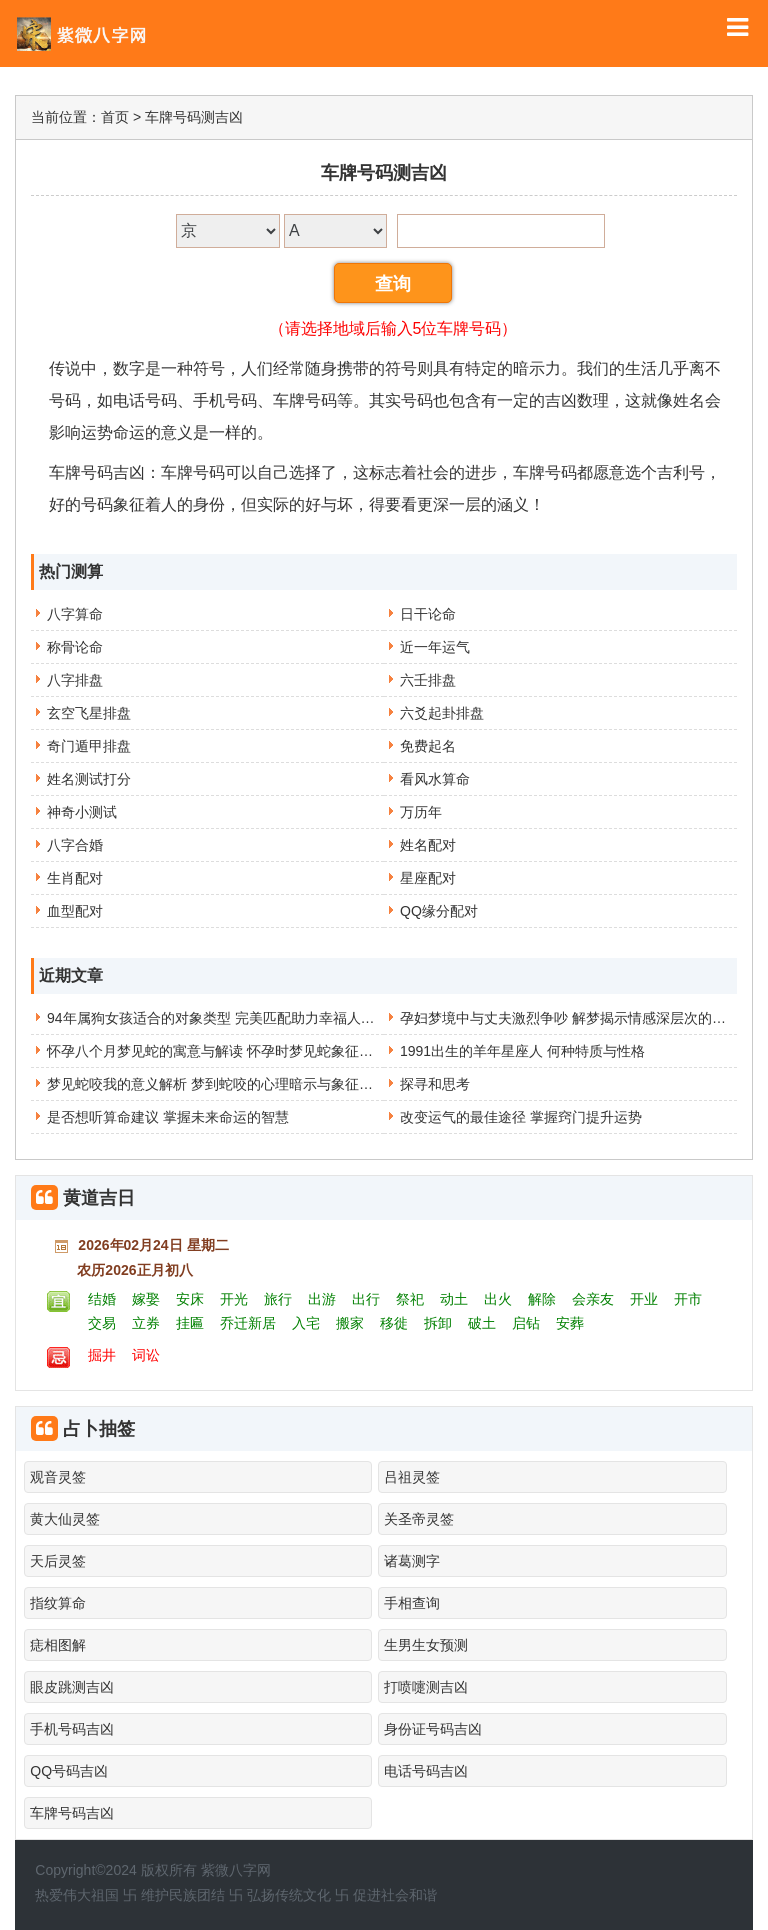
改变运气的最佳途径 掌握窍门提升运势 (521, 1117)
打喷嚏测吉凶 (426, 1687)
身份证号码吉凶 (433, 1729)
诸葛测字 (412, 1561)
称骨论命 (75, 647)
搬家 (350, 1323)
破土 (482, 1323)
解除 (542, 1299)
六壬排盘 (428, 680)
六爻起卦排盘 (442, 713)
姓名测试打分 (89, 779)
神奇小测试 (82, 812)
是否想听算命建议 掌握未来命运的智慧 (168, 1117)
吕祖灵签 (412, 1477)
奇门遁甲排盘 (89, 746)
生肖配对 (75, 878)
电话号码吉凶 (426, 1771)
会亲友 (593, 1299)
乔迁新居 (248, 1323)
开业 (644, 1299)
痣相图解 (58, 1645)
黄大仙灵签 (65, 1519)
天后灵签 (58, 1561)
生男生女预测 (426, 1645)
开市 (688, 1299)
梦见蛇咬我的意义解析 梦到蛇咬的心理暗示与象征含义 (217, 1084)
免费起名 (428, 746)
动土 (454, 1299)
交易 (102, 1323)
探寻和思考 (435, 1084)
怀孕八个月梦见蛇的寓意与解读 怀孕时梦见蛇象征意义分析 (231, 1051)
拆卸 (438, 1323)
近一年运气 (435, 647)
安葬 (570, 1323)
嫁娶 (146, 1299)
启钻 (526, 1323)
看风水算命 (435, 779)
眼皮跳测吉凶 (72, 1687)
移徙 (394, 1323)
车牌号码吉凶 (72, 1813)
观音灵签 (58, 1477)
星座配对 (428, 878)
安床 (190, 1299)
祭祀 (410, 1299)
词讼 (146, 1355)
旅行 (278, 1299)
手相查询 (412, 1603)
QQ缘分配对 (439, 911)
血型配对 (75, 911)
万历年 (421, 812)
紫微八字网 (236, 1870)
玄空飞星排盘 (89, 713)
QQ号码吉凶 (69, 1771)
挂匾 (190, 1323)
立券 (146, 1323)
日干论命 (428, 614)
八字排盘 (75, 680)
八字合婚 (75, 845)
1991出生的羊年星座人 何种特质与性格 (522, 1051)
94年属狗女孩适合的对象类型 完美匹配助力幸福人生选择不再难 (245, 1018)
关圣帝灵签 (419, 1519)
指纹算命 (58, 1603)
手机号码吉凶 (72, 1729)
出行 (366, 1299)
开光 (234, 1299)
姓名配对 (428, 845)
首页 (115, 117)
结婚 (102, 1299)
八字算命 (75, 614)
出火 (498, 1299)
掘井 (102, 1355)
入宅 (306, 1323)
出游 (322, 1299)
